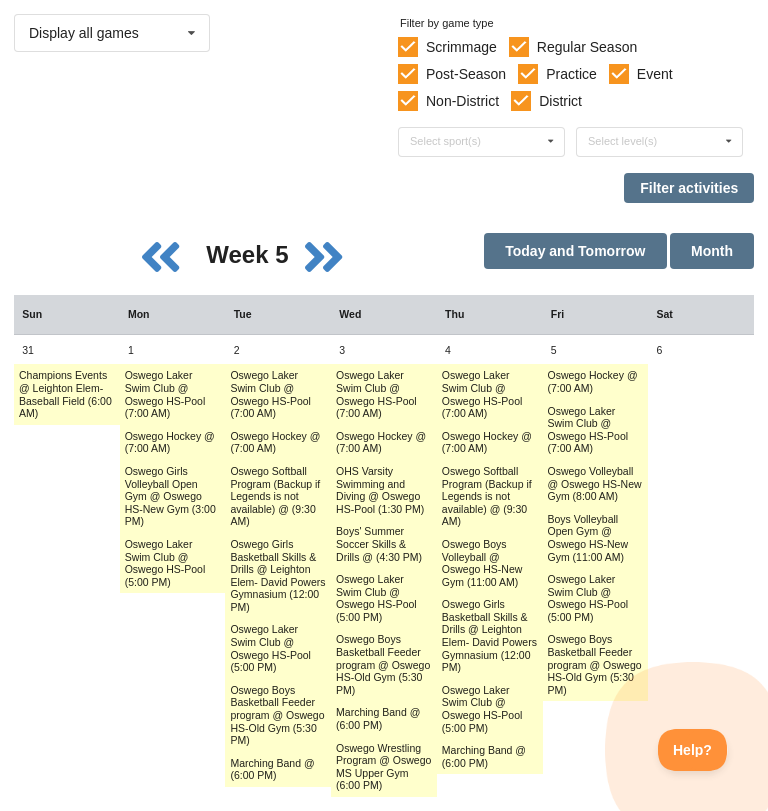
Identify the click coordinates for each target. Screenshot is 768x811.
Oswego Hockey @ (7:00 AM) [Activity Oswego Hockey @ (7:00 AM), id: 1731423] (487, 442)
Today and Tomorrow (575, 251)
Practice (571, 74)
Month (712, 251)
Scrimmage (461, 47)
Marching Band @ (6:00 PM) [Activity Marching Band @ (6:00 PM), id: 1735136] (378, 718)
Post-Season (466, 74)
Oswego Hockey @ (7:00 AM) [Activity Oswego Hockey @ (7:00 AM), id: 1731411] (275, 442)
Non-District (462, 101)
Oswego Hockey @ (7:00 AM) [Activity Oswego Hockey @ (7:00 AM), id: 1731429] (593, 381)
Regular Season (587, 47)
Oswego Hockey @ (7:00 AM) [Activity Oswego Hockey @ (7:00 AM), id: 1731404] (170, 442)
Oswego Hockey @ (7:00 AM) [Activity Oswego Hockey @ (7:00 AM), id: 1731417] (381, 442)
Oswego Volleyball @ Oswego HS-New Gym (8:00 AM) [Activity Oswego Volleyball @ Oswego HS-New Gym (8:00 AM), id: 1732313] (595, 483)
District (560, 101)
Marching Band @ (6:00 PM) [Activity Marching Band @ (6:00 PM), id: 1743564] (484, 756)
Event (655, 74)
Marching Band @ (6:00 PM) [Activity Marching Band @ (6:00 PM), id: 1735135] (272, 769)
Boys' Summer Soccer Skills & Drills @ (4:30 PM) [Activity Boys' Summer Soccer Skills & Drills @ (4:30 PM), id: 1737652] (379, 543)
